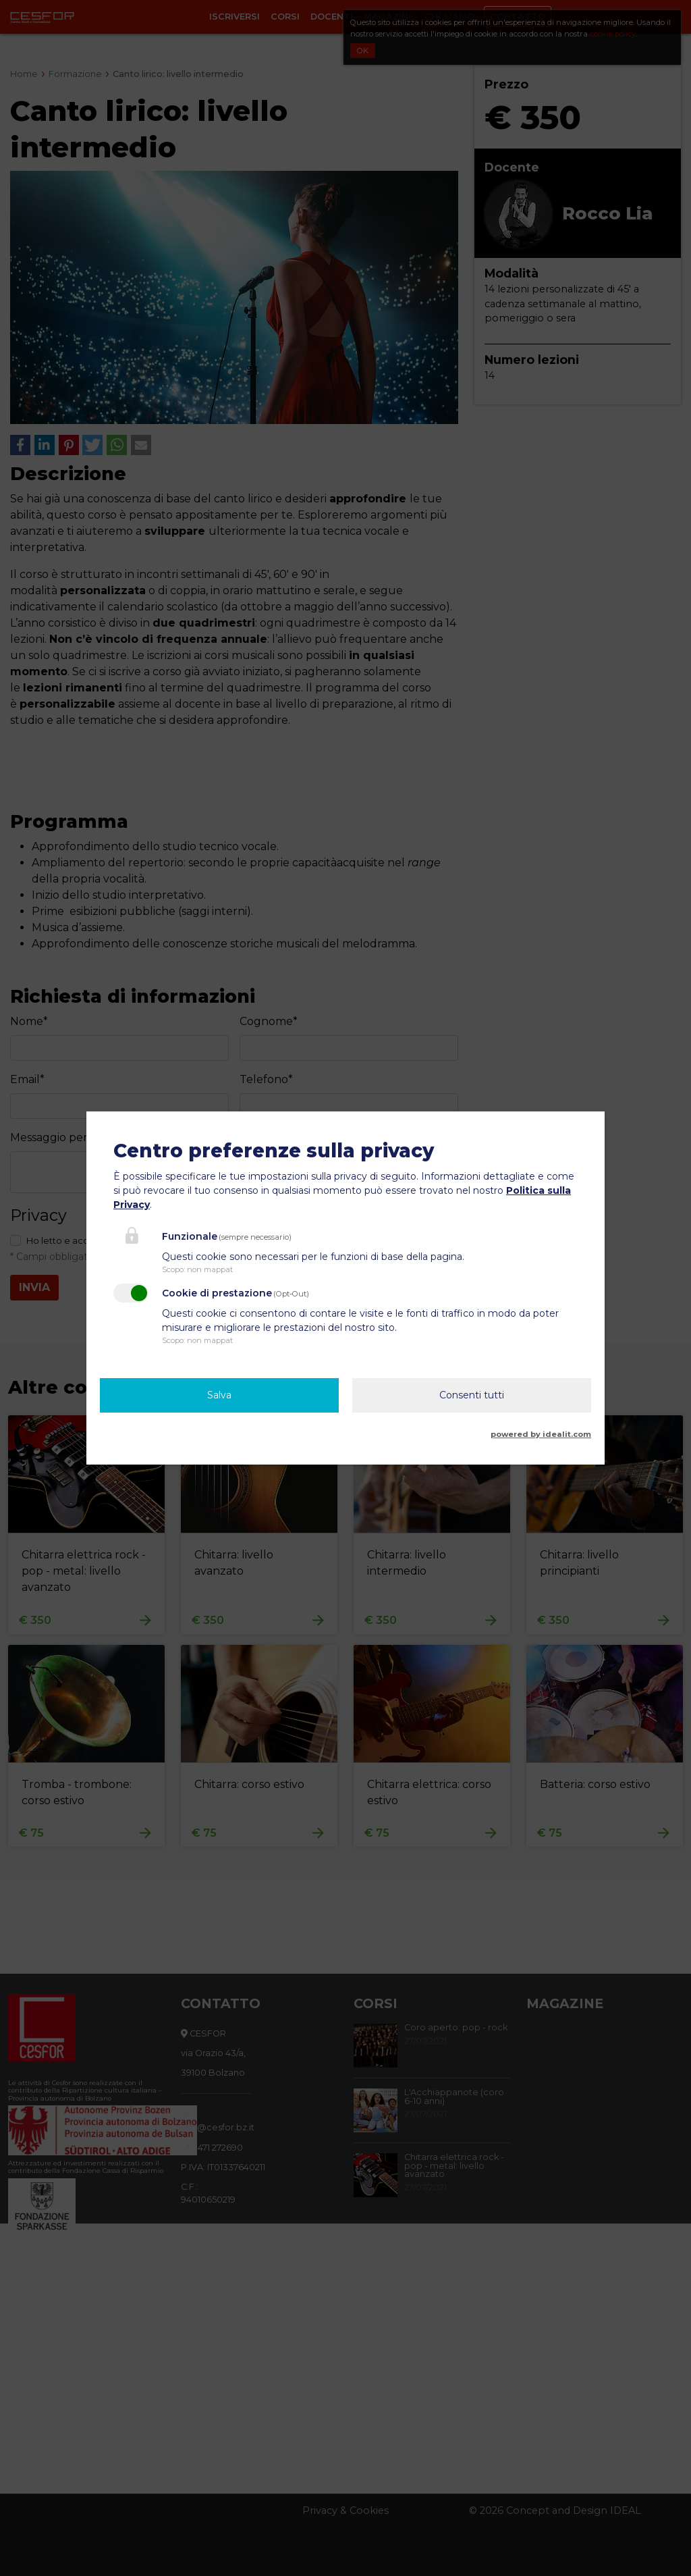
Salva (219, 1395)
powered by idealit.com (541, 1434)
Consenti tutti (471, 1395)
